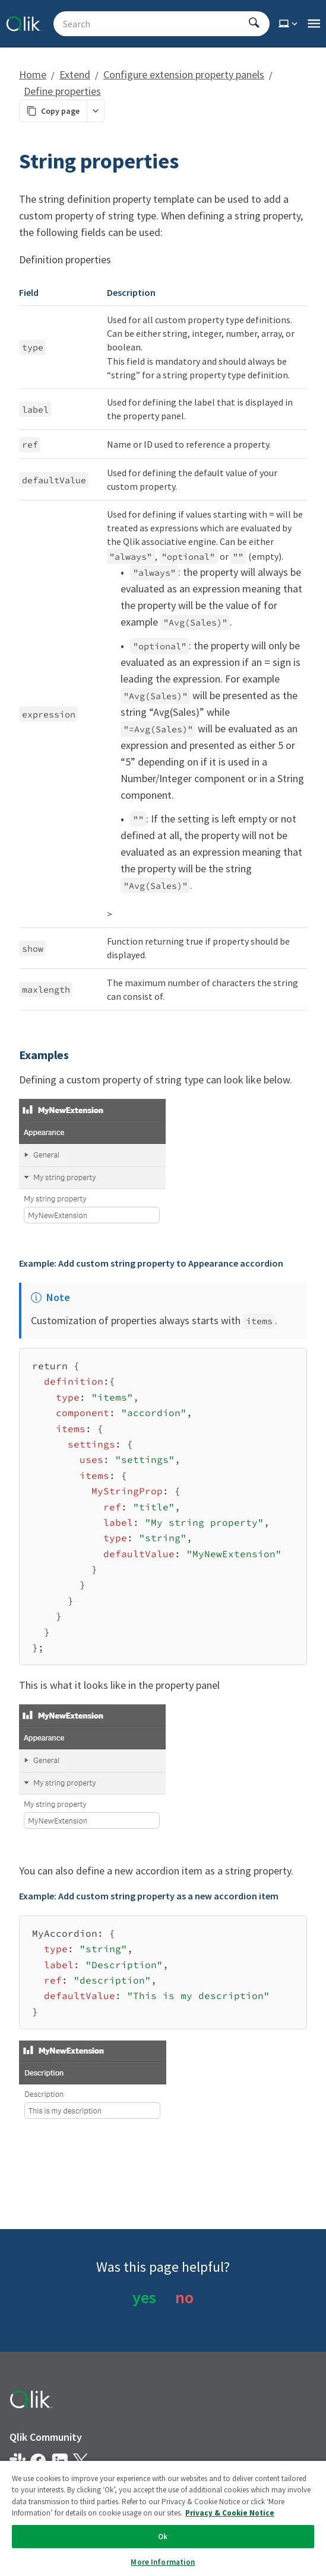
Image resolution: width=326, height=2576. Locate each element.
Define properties (62, 91)
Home (32, 74)
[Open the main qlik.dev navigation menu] (314, 23)
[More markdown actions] (95, 111)
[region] (163, 2518)
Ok (162, 2537)
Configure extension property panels (183, 74)
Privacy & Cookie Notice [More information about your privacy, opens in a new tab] (229, 2513)
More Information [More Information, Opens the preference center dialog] (163, 2562)
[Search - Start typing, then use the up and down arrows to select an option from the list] (154, 23)
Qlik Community (46, 2437)
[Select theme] (289, 23)
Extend (74, 74)
